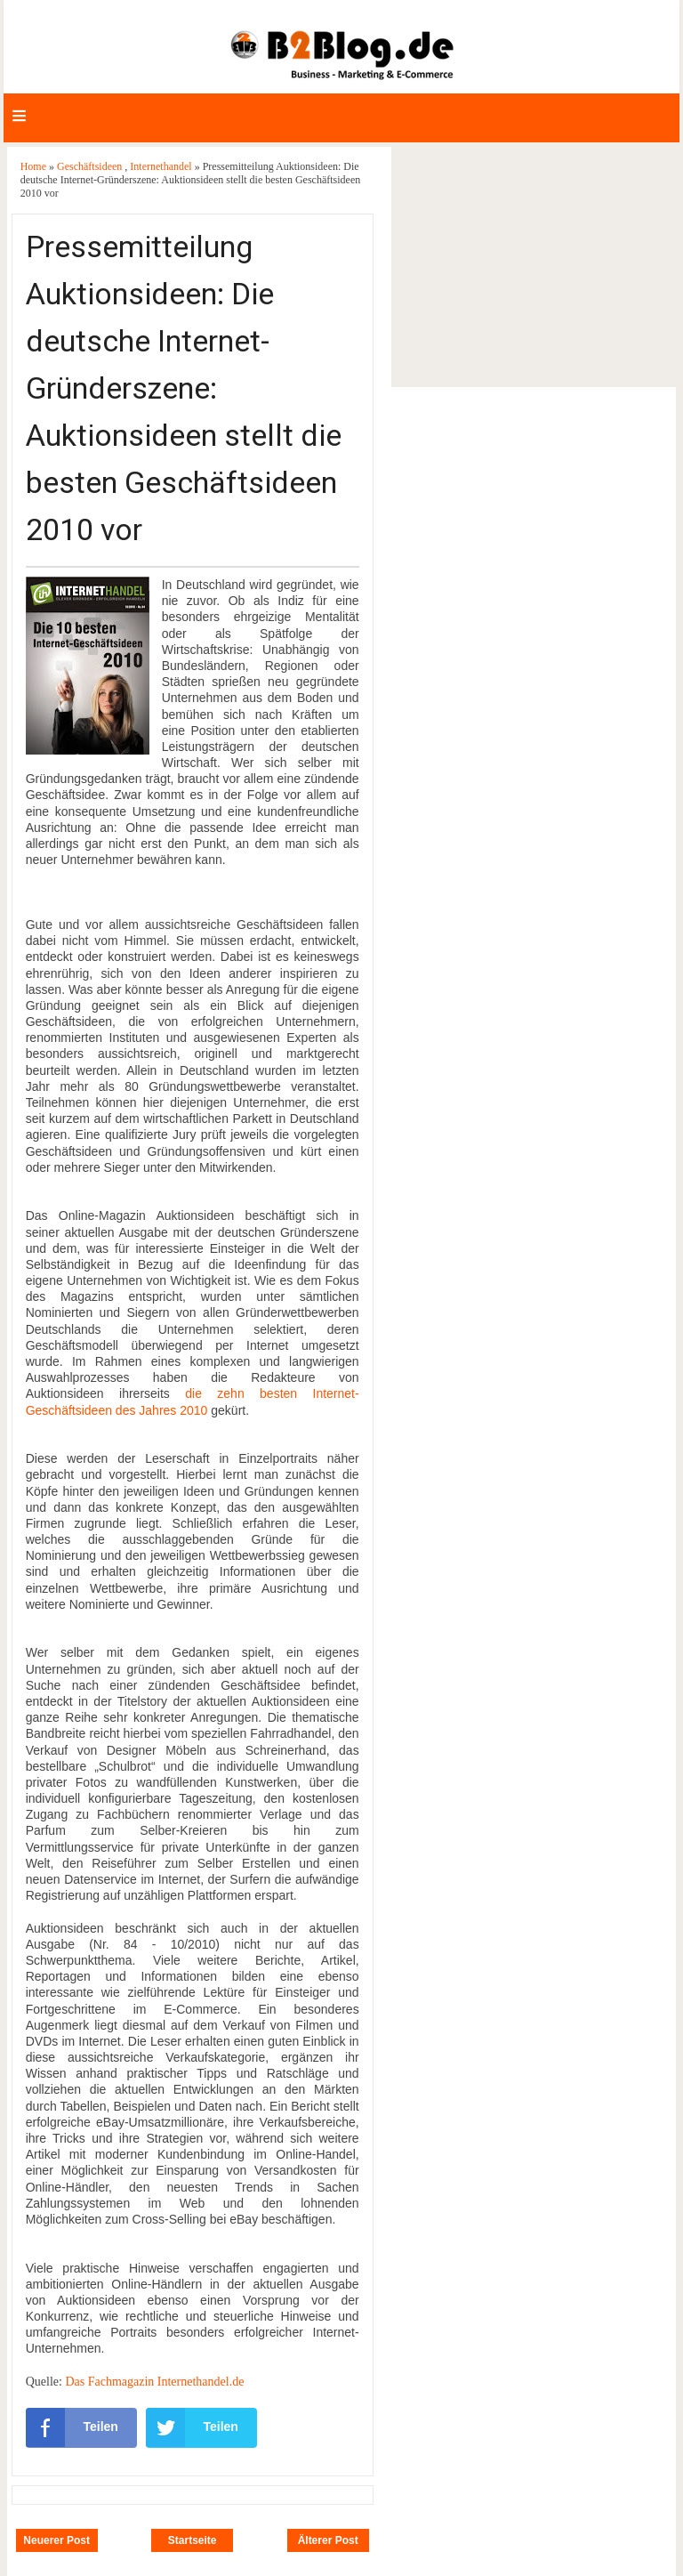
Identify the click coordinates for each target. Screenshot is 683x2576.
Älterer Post (328, 2540)
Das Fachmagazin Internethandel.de (154, 2381)
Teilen (72, 2427)
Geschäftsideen (91, 166)
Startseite (192, 2540)
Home (34, 166)
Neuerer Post (56, 2540)
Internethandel (162, 166)
